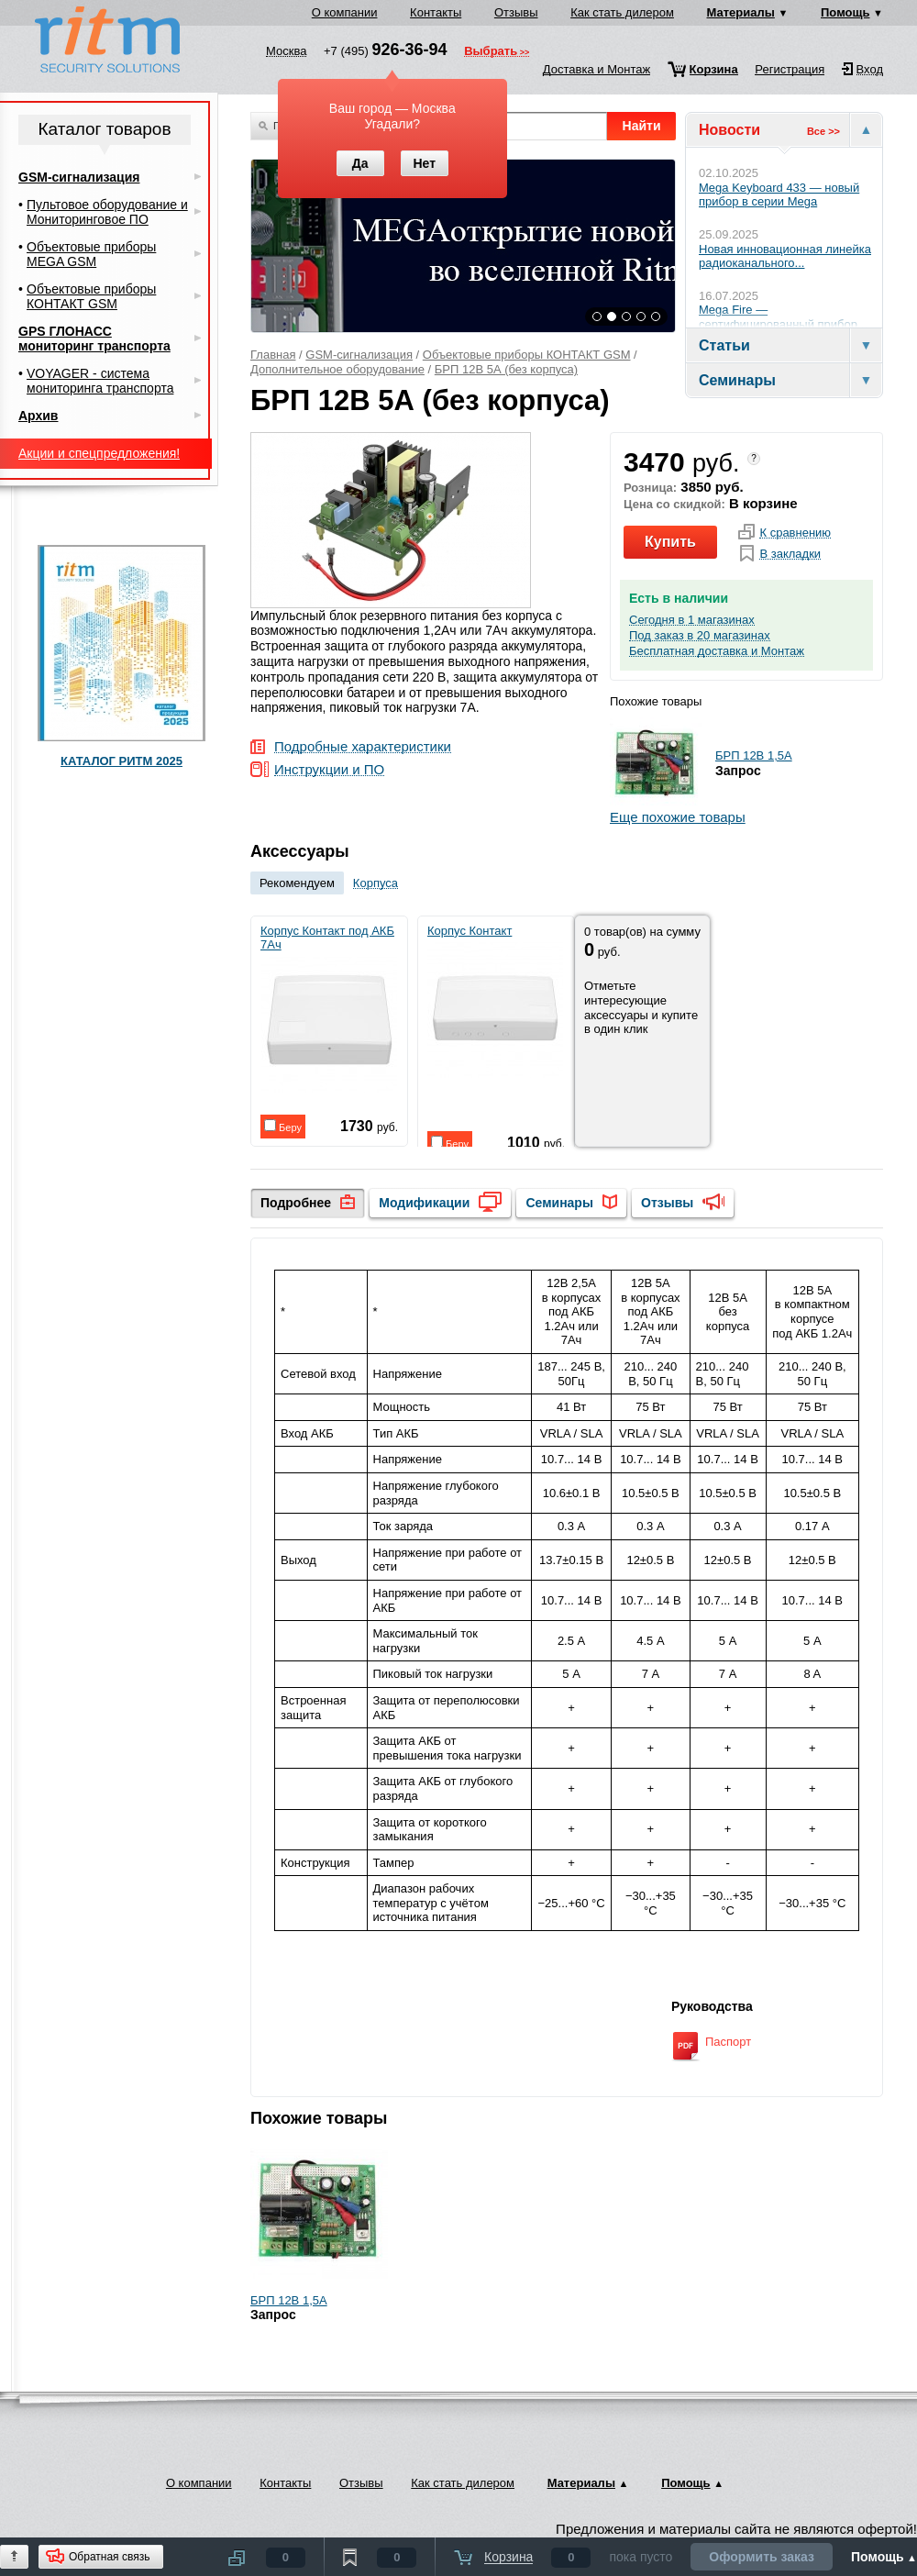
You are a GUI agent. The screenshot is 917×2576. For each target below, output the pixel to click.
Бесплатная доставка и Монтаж (716, 651)
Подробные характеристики (362, 747)
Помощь (845, 12)
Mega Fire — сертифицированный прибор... (783, 317)
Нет (424, 163)
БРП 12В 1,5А (753, 755)
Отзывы (516, 12)
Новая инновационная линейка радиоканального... (785, 256)
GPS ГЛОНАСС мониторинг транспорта (94, 338)
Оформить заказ (761, 2556)
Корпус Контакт (495, 1001)
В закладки (790, 554)
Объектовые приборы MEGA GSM (91, 254)
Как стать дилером (622, 12)
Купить (670, 542)
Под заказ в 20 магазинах (699, 635)
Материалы (741, 12)
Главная (272, 354)
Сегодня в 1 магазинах (692, 620)
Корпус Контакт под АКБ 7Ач (328, 1008)
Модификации (424, 1202)
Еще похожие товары (678, 817)
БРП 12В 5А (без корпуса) (506, 369)
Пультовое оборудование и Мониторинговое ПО (107, 212)
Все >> (823, 131)
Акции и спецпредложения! (99, 453)
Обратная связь (109, 2556)
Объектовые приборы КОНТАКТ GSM (527, 354)
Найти (642, 125)
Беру (283, 1126)
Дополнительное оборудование (337, 369)
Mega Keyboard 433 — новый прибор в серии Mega (779, 195)
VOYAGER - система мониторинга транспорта (100, 380)
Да (360, 163)
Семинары (558, 1202)
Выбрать (490, 52)
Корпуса (375, 883)
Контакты (435, 12)
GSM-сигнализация (359, 354)
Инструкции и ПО (329, 770)
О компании (345, 12)
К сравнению (795, 533)
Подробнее (295, 1202)
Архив (38, 415)
